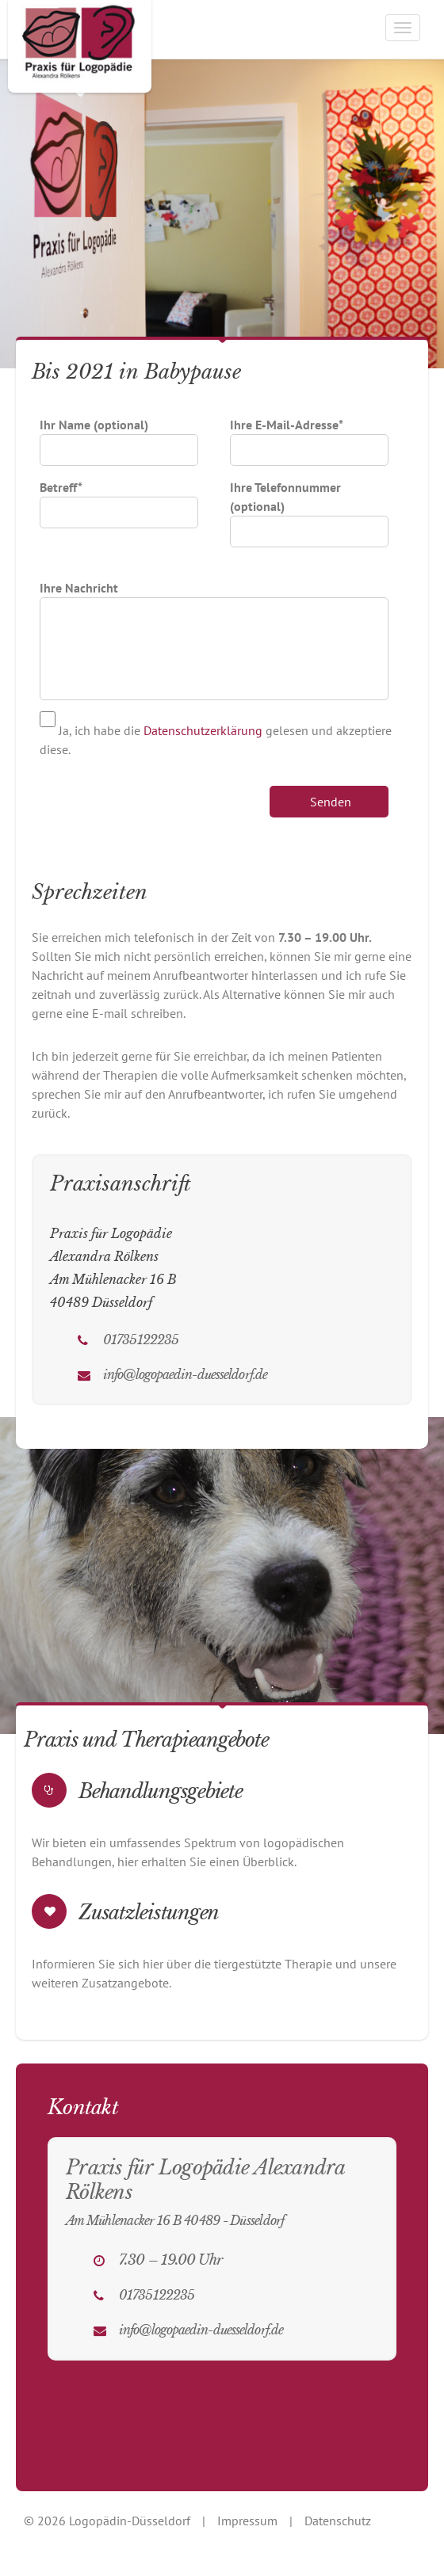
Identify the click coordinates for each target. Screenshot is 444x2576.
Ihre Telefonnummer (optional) (309, 509)
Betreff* (119, 499)
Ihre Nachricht (214, 597)
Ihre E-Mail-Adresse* (309, 437)
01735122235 (140, 1339)
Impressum (247, 2520)
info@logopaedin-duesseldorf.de (185, 1374)
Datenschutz (337, 2520)
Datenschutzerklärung (203, 730)
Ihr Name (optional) (119, 437)
